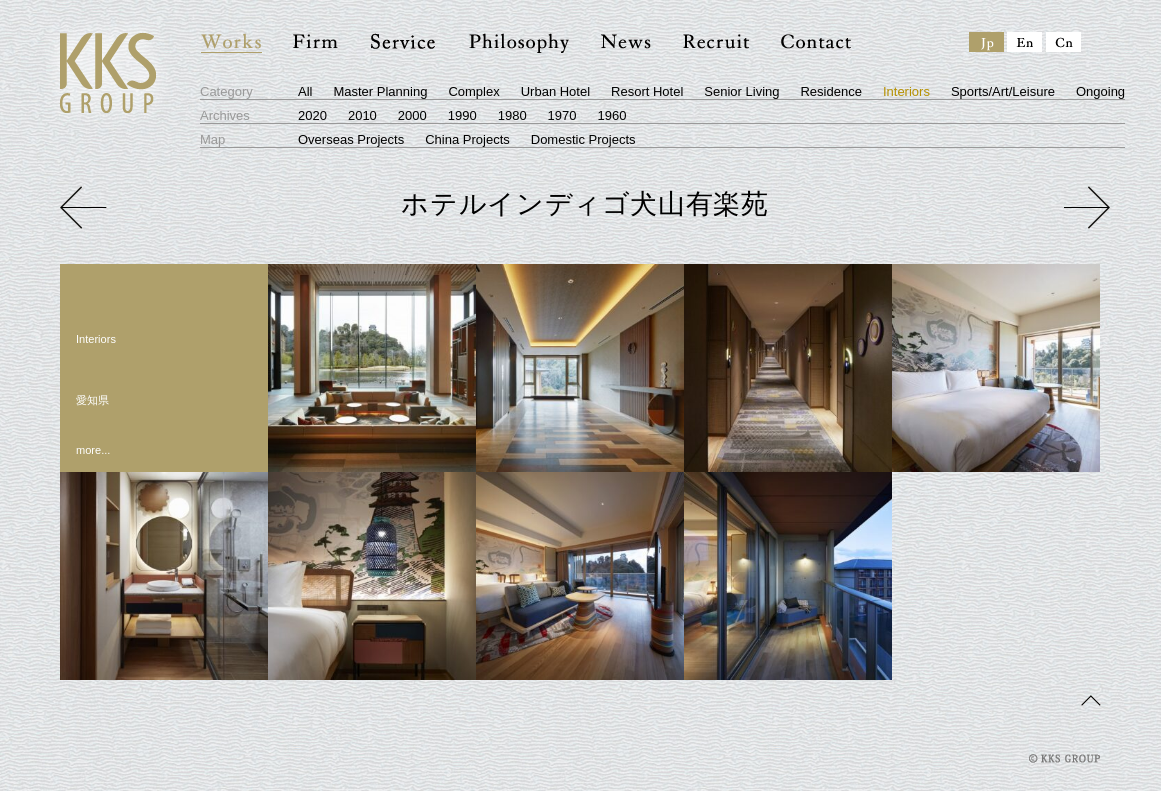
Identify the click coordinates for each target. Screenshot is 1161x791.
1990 (462, 115)
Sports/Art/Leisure (1003, 91)
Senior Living (741, 91)
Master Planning (380, 91)
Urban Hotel (555, 91)
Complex (473, 91)
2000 (412, 115)
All (305, 91)
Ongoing (1100, 91)
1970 (562, 115)
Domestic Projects (583, 139)
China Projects (467, 139)
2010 (362, 115)
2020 (312, 115)
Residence (830, 91)
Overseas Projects (351, 139)
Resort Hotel (647, 91)
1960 (612, 115)
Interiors (906, 91)
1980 (512, 115)
